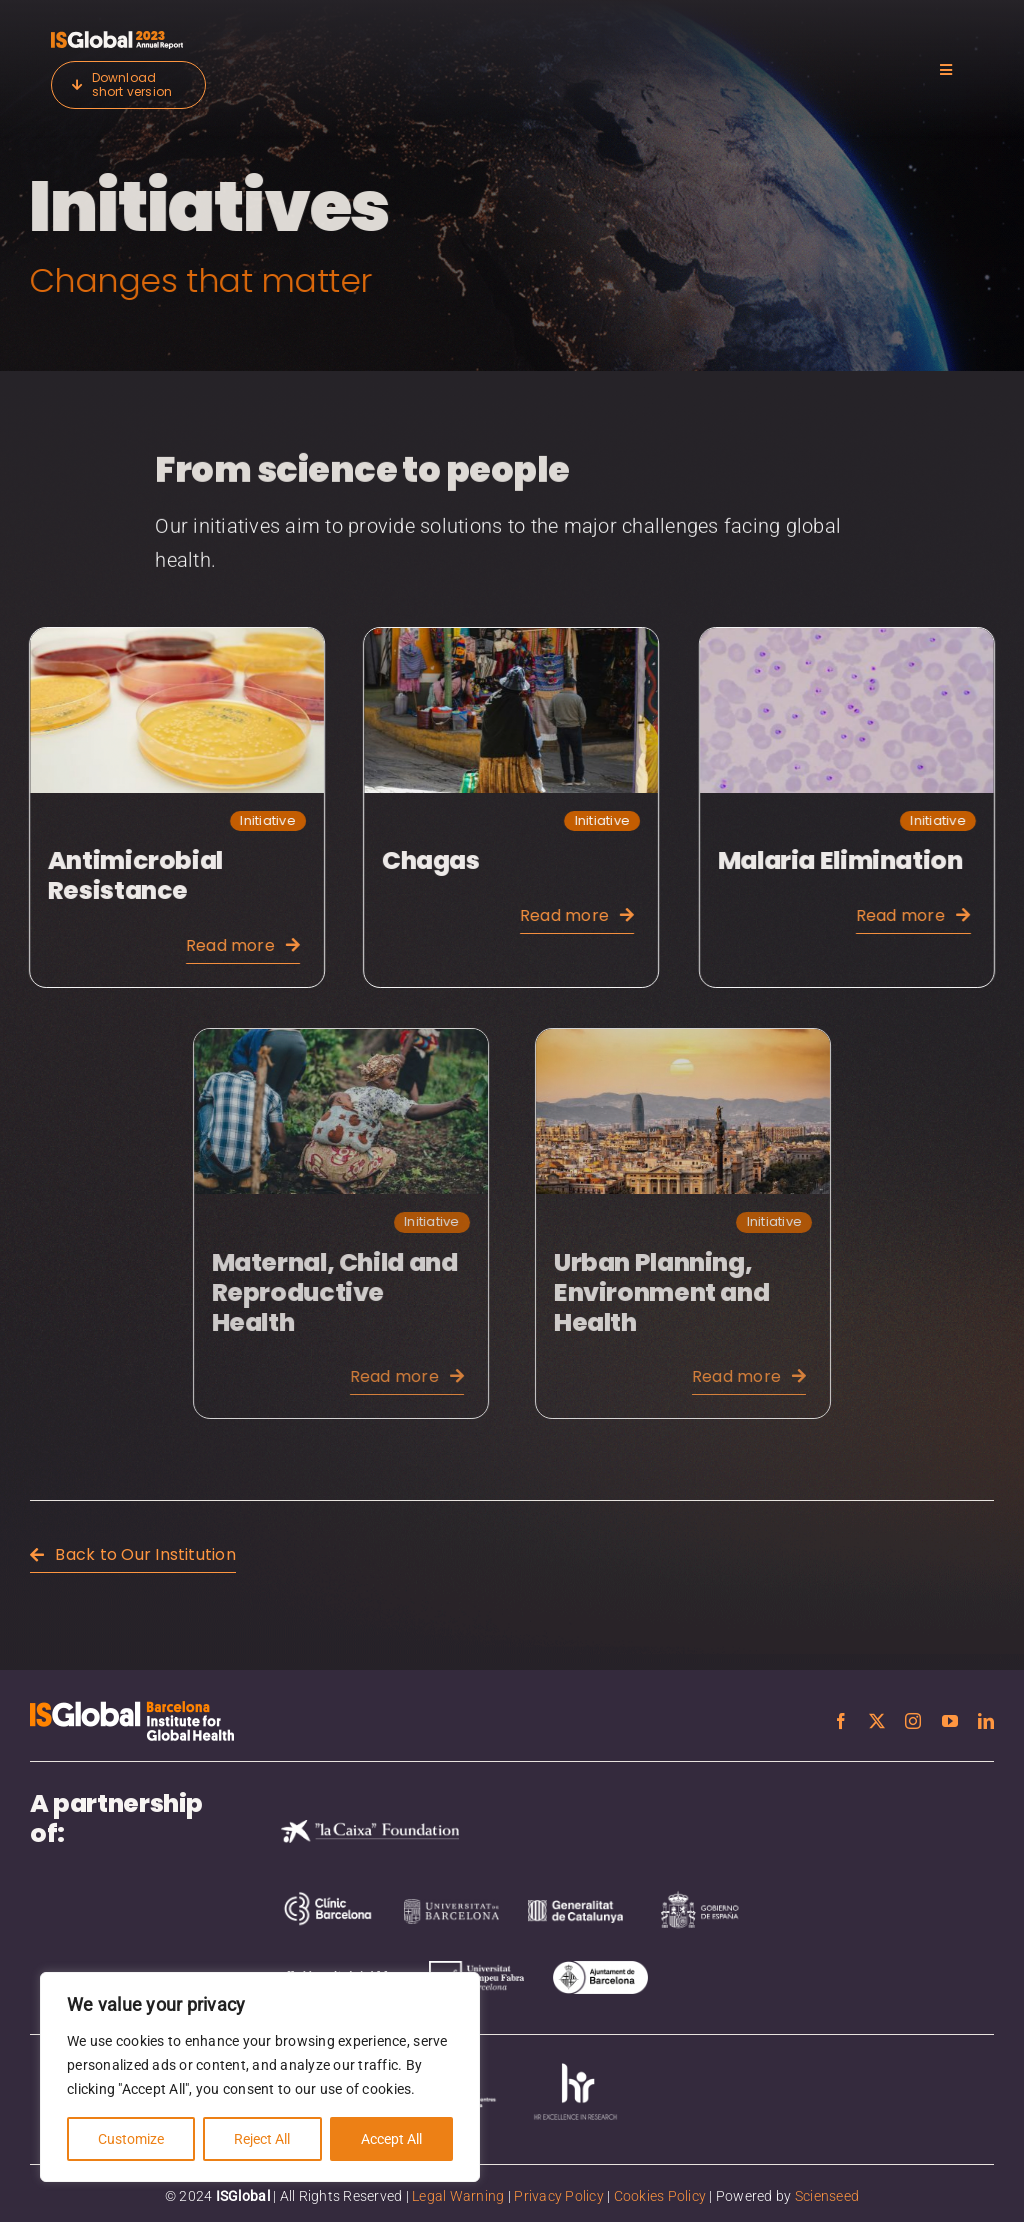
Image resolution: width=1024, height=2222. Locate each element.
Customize (131, 2139)
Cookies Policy (660, 2196)
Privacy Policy (559, 2196)
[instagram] (913, 1721)
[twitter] (877, 1721)
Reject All (262, 2139)
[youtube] (950, 1721)
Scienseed (827, 2196)
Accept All (391, 2139)
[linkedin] (986, 1721)
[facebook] (841, 1721)
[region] (260, 2077)
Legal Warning (458, 2196)
